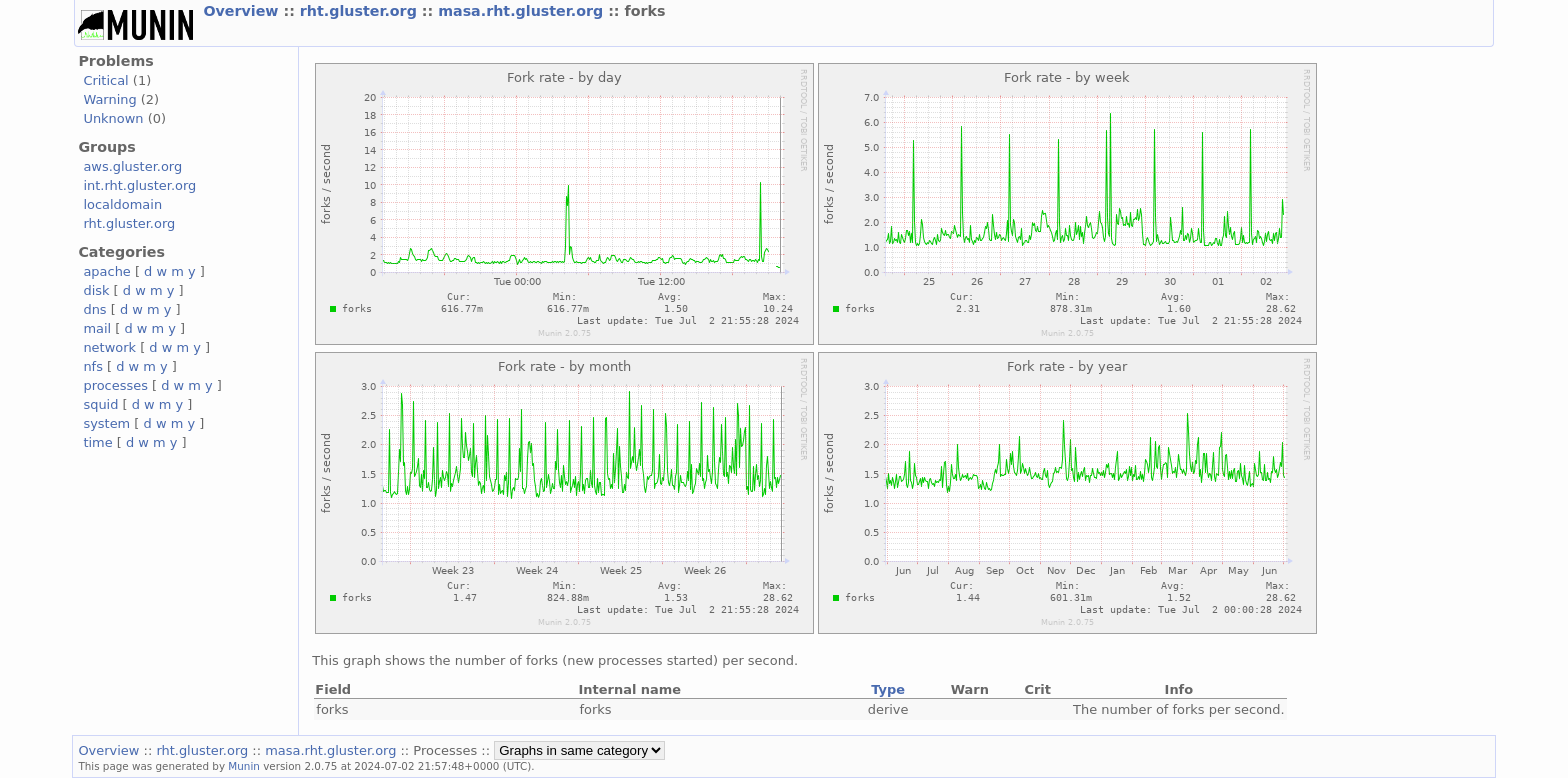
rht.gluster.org (361, 11)
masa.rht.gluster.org (523, 11)
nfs (93, 366)
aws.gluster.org (132, 166)
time (97, 442)
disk (96, 290)
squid (100, 404)
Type (888, 689)
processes (115, 385)
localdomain (122, 204)
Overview (243, 11)
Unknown (113, 118)
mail (97, 328)
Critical (105, 80)
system (106, 423)
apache (106, 271)
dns (94, 309)
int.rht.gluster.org (139, 185)
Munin (244, 766)
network (109, 347)
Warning (109, 99)
